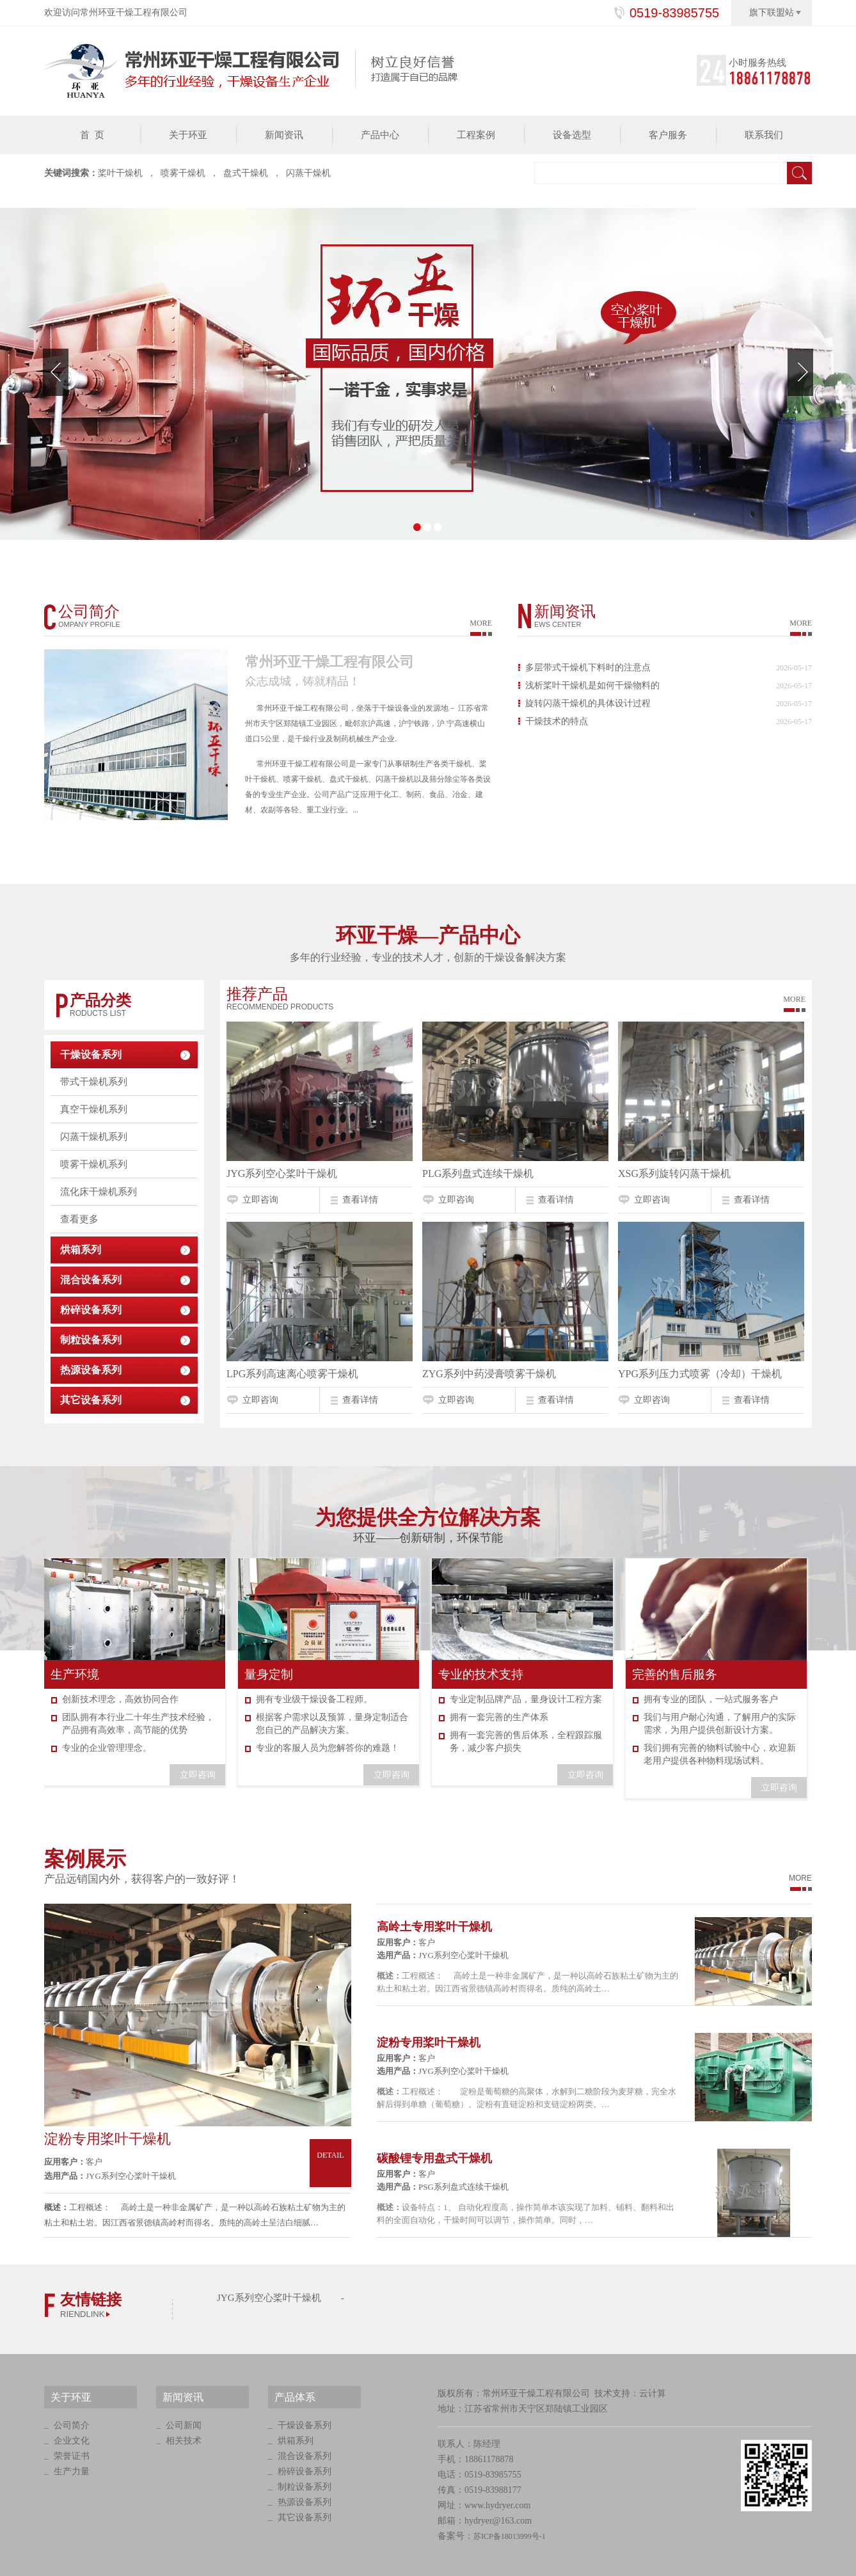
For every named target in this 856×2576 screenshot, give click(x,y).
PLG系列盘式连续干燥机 (478, 1173)
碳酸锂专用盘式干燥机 (434, 2158)
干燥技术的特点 (556, 721)
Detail (330, 2167)
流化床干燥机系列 (98, 1192)
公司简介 (72, 2425)
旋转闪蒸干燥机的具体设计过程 (588, 703)
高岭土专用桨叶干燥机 (434, 1926)
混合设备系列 (91, 1279)
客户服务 (668, 135)
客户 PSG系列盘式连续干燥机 (443, 2180)
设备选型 (572, 135)
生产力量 (72, 2471)
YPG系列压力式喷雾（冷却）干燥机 (700, 1373)
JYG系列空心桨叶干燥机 (281, 1173)
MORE (481, 623)
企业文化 (72, 2441)
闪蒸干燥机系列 (93, 1137)
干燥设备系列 (91, 1054)
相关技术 (184, 2441)
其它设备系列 (91, 1400)
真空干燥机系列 (93, 1109)
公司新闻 (184, 2425)
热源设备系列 (91, 1369)
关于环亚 (188, 135)
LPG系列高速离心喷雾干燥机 (292, 1373)
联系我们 (764, 135)
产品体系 (294, 2397)
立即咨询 (260, 1200)
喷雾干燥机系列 (93, 1164)
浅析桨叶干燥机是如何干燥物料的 (592, 685)
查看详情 (360, 1200)
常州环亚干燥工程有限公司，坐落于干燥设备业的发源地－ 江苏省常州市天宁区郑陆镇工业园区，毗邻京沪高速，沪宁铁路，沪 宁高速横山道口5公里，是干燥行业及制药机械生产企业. (367, 723)
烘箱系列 (80, 1249)
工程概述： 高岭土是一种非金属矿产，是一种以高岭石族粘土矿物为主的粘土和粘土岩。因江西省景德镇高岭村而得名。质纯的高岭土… (527, 1982)
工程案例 (476, 135)
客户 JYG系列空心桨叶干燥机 (110, 2169)
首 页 (92, 135)
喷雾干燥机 (183, 173)
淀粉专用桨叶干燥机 (107, 2139)
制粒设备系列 (91, 1339)
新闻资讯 (284, 135)
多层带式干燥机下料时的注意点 (588, 667)
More (794, 999)
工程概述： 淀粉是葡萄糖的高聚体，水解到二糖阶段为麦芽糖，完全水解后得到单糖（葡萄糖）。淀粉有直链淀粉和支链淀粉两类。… (526, 2098)
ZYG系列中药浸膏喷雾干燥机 (489, 1373)
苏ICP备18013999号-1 (509, 2536)
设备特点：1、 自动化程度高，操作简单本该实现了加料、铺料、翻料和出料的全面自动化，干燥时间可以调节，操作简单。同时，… (525, 2213)
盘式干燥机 (245, 173)
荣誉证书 (72, 2456)
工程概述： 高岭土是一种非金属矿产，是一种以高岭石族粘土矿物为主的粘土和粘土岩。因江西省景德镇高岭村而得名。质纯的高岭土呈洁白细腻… (194, 2214)
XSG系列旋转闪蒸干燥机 (674, 1173)
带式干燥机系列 (93, 1082)
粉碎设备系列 (91, 1309)
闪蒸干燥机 (308, 173)
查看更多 (79, 1219)
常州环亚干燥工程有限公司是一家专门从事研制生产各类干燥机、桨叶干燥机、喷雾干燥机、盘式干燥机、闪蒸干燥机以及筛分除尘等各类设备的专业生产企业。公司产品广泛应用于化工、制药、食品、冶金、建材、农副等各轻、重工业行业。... (368, 786)
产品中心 (380, 135)
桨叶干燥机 (120, 173)
